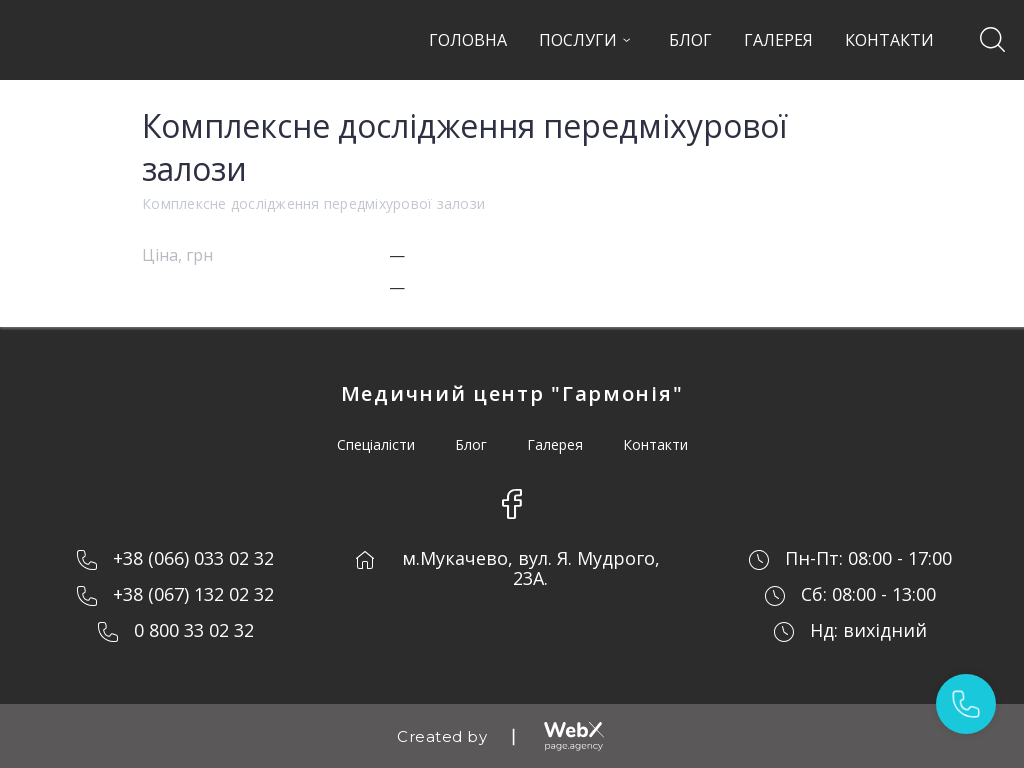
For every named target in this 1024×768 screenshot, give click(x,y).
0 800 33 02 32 (194, 630)
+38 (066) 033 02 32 (193, 558)
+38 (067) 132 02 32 (193, 594)
